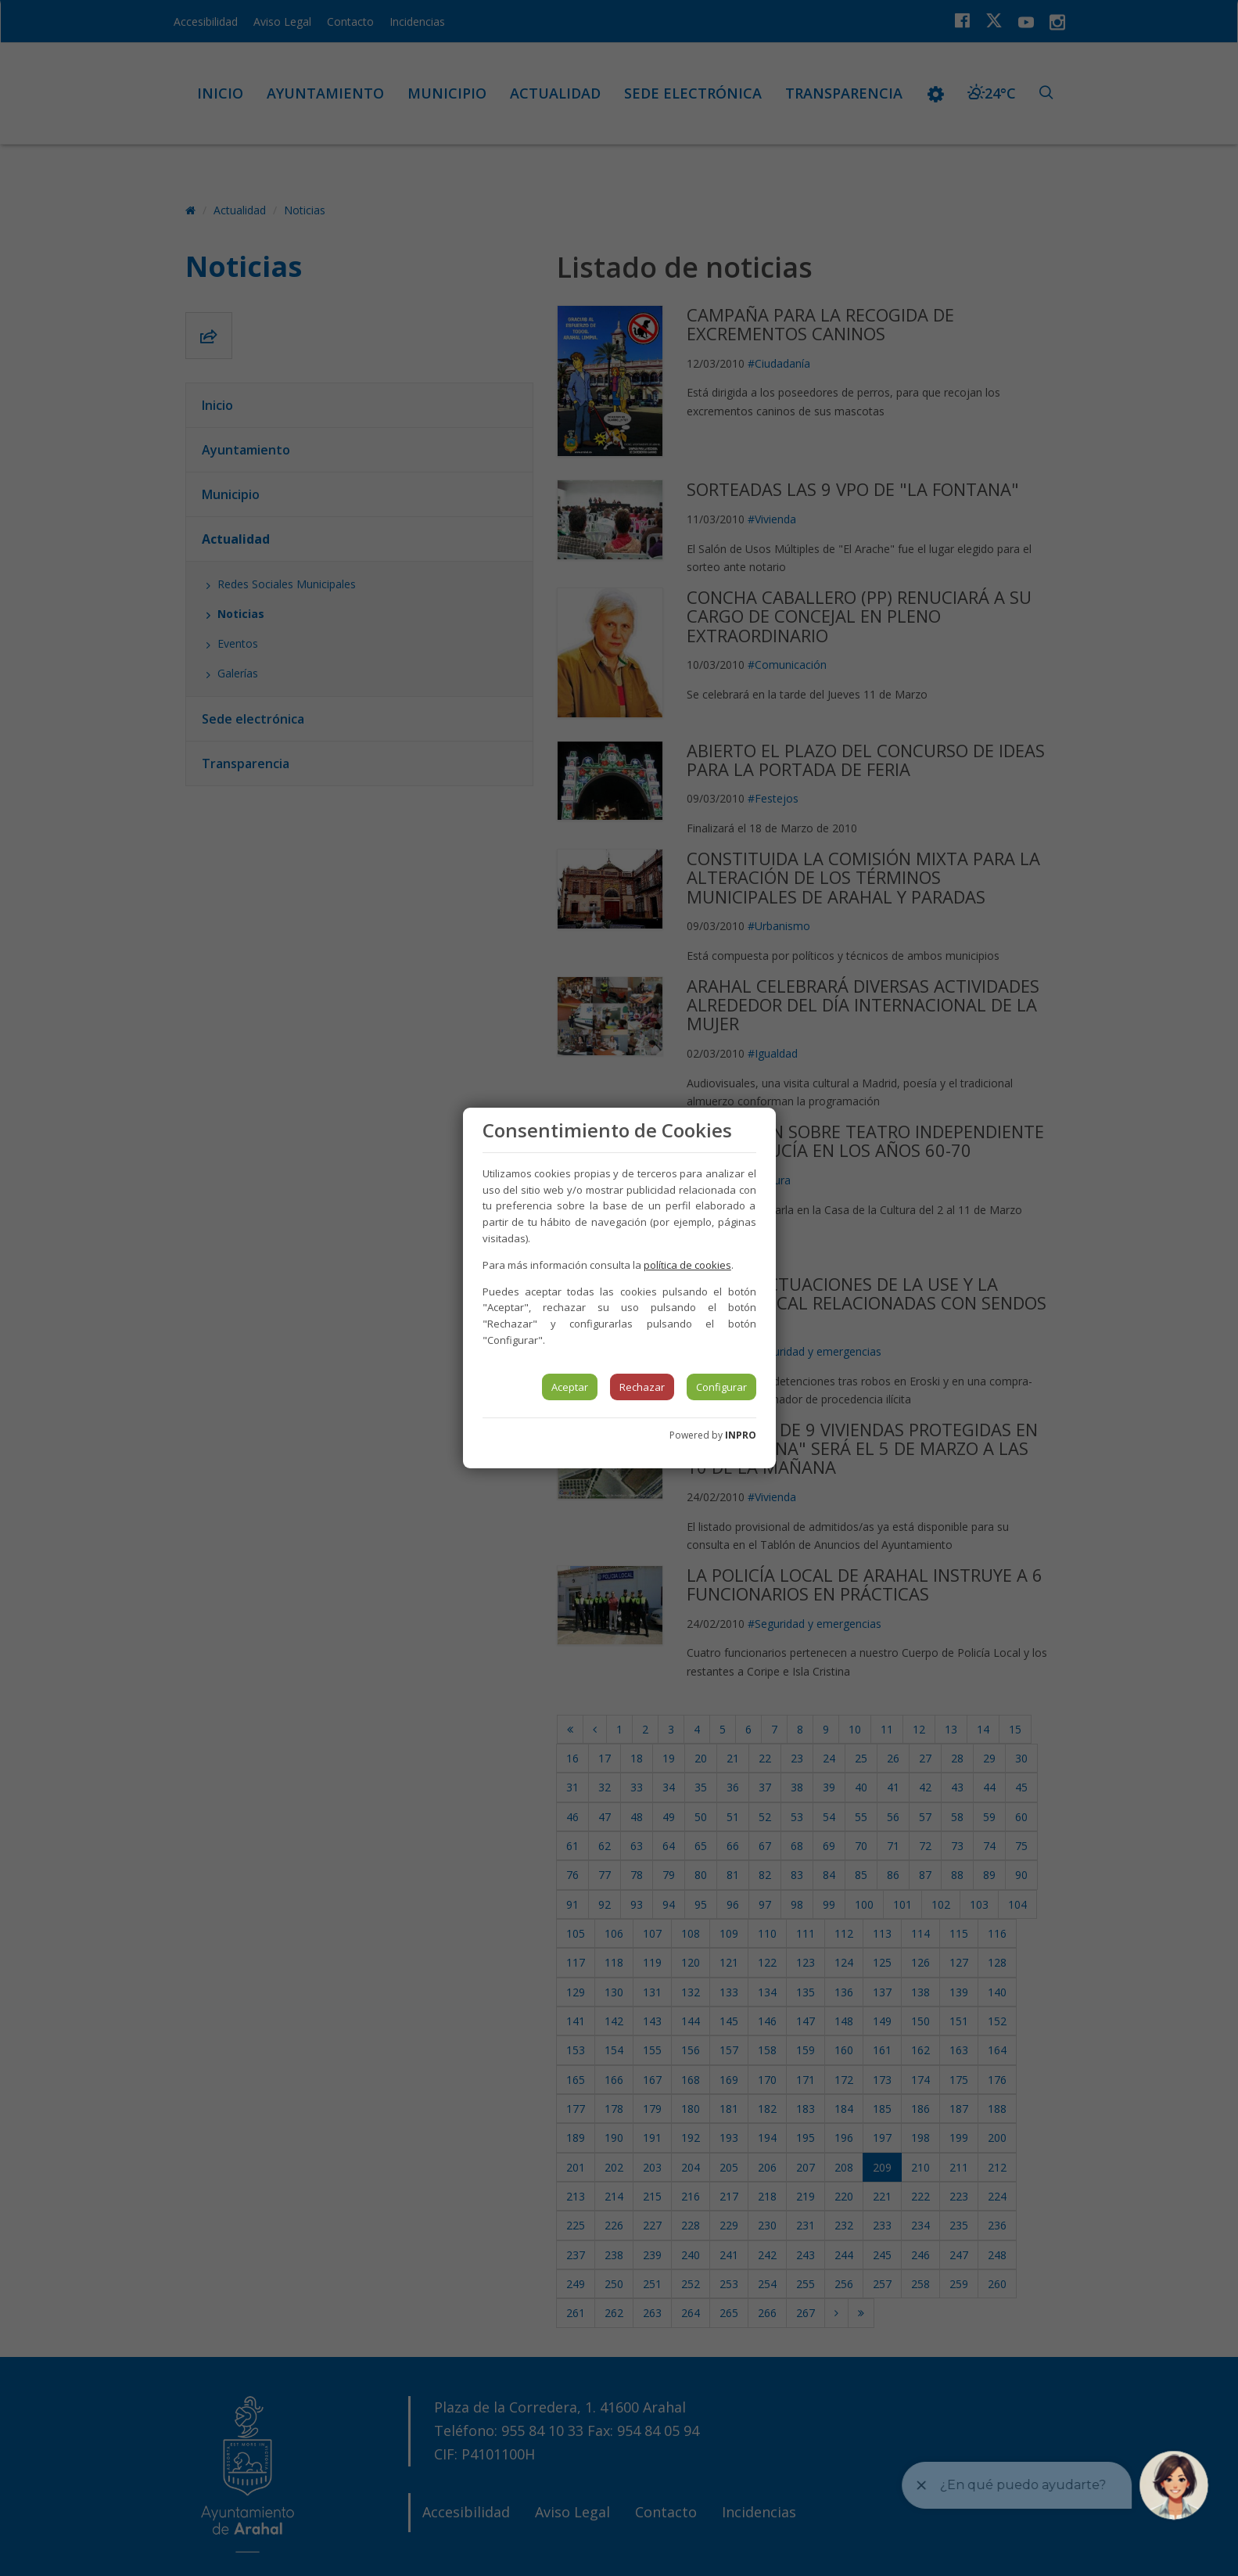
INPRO (740, 1435)
